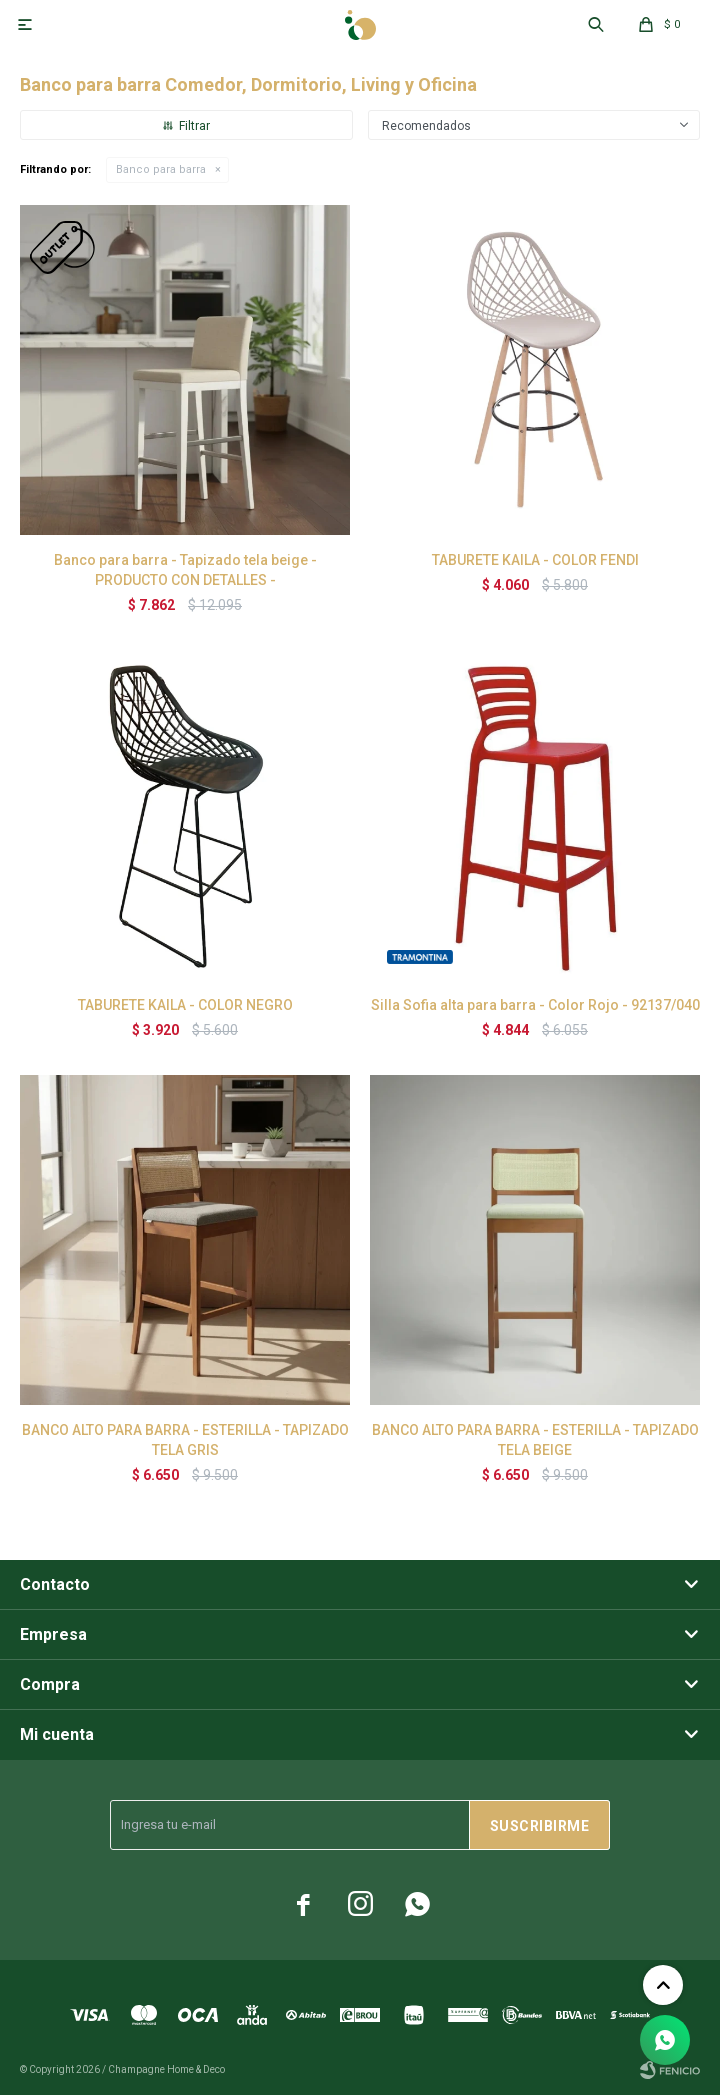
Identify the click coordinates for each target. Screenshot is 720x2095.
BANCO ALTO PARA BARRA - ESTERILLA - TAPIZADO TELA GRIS (185, 1440)
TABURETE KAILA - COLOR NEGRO (185, 1005)
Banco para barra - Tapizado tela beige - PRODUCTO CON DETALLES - (185, 570)
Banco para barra (161, 169)
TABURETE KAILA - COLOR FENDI (535, 560)
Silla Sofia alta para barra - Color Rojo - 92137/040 (535, 1005)
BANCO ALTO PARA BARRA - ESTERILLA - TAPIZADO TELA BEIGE (535, 1440)
